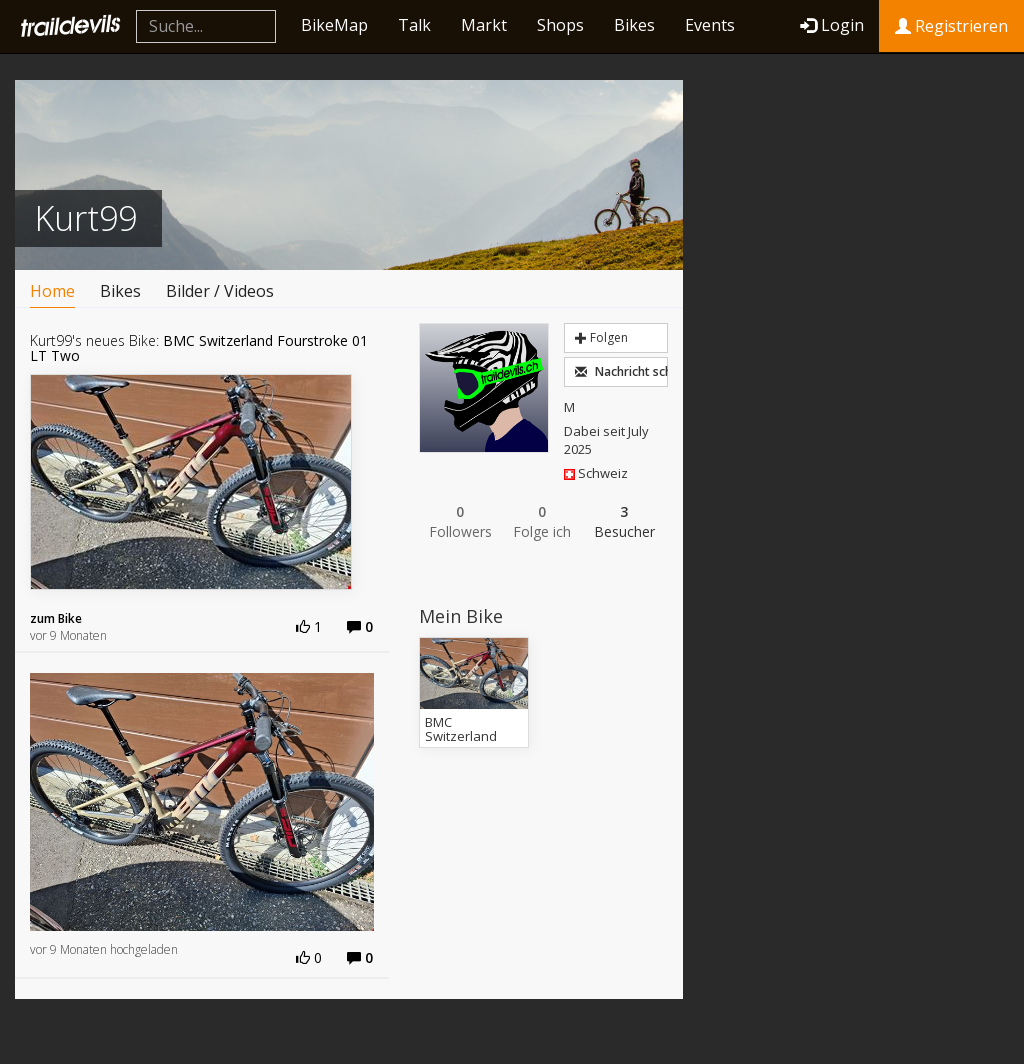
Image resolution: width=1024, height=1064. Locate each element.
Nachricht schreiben (621, 371)
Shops (560, 25)
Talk (414, 25)
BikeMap (334, 25)
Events (710, 25)
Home (52, 291)
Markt (484, 25)
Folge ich (542, 521)
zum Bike (56, 618)
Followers (460, 521)
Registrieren (951, 26)
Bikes (634, 25)
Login (832, 25)
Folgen (601, 337)
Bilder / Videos (220, 291)
